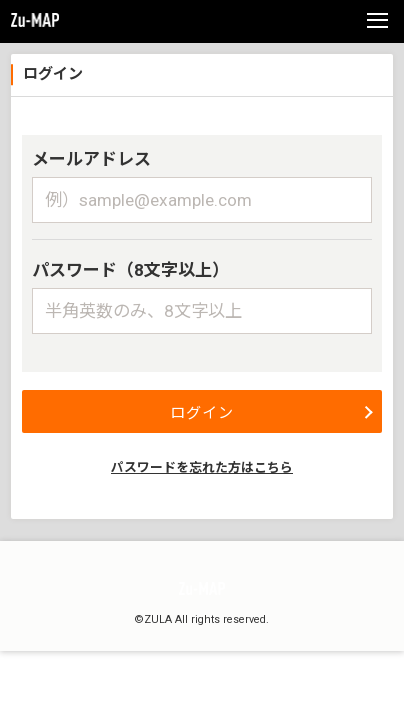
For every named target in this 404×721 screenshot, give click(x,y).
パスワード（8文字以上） (130, 270)
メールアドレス (91, 159)
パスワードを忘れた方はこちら (202, 467)
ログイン (271, 413)
